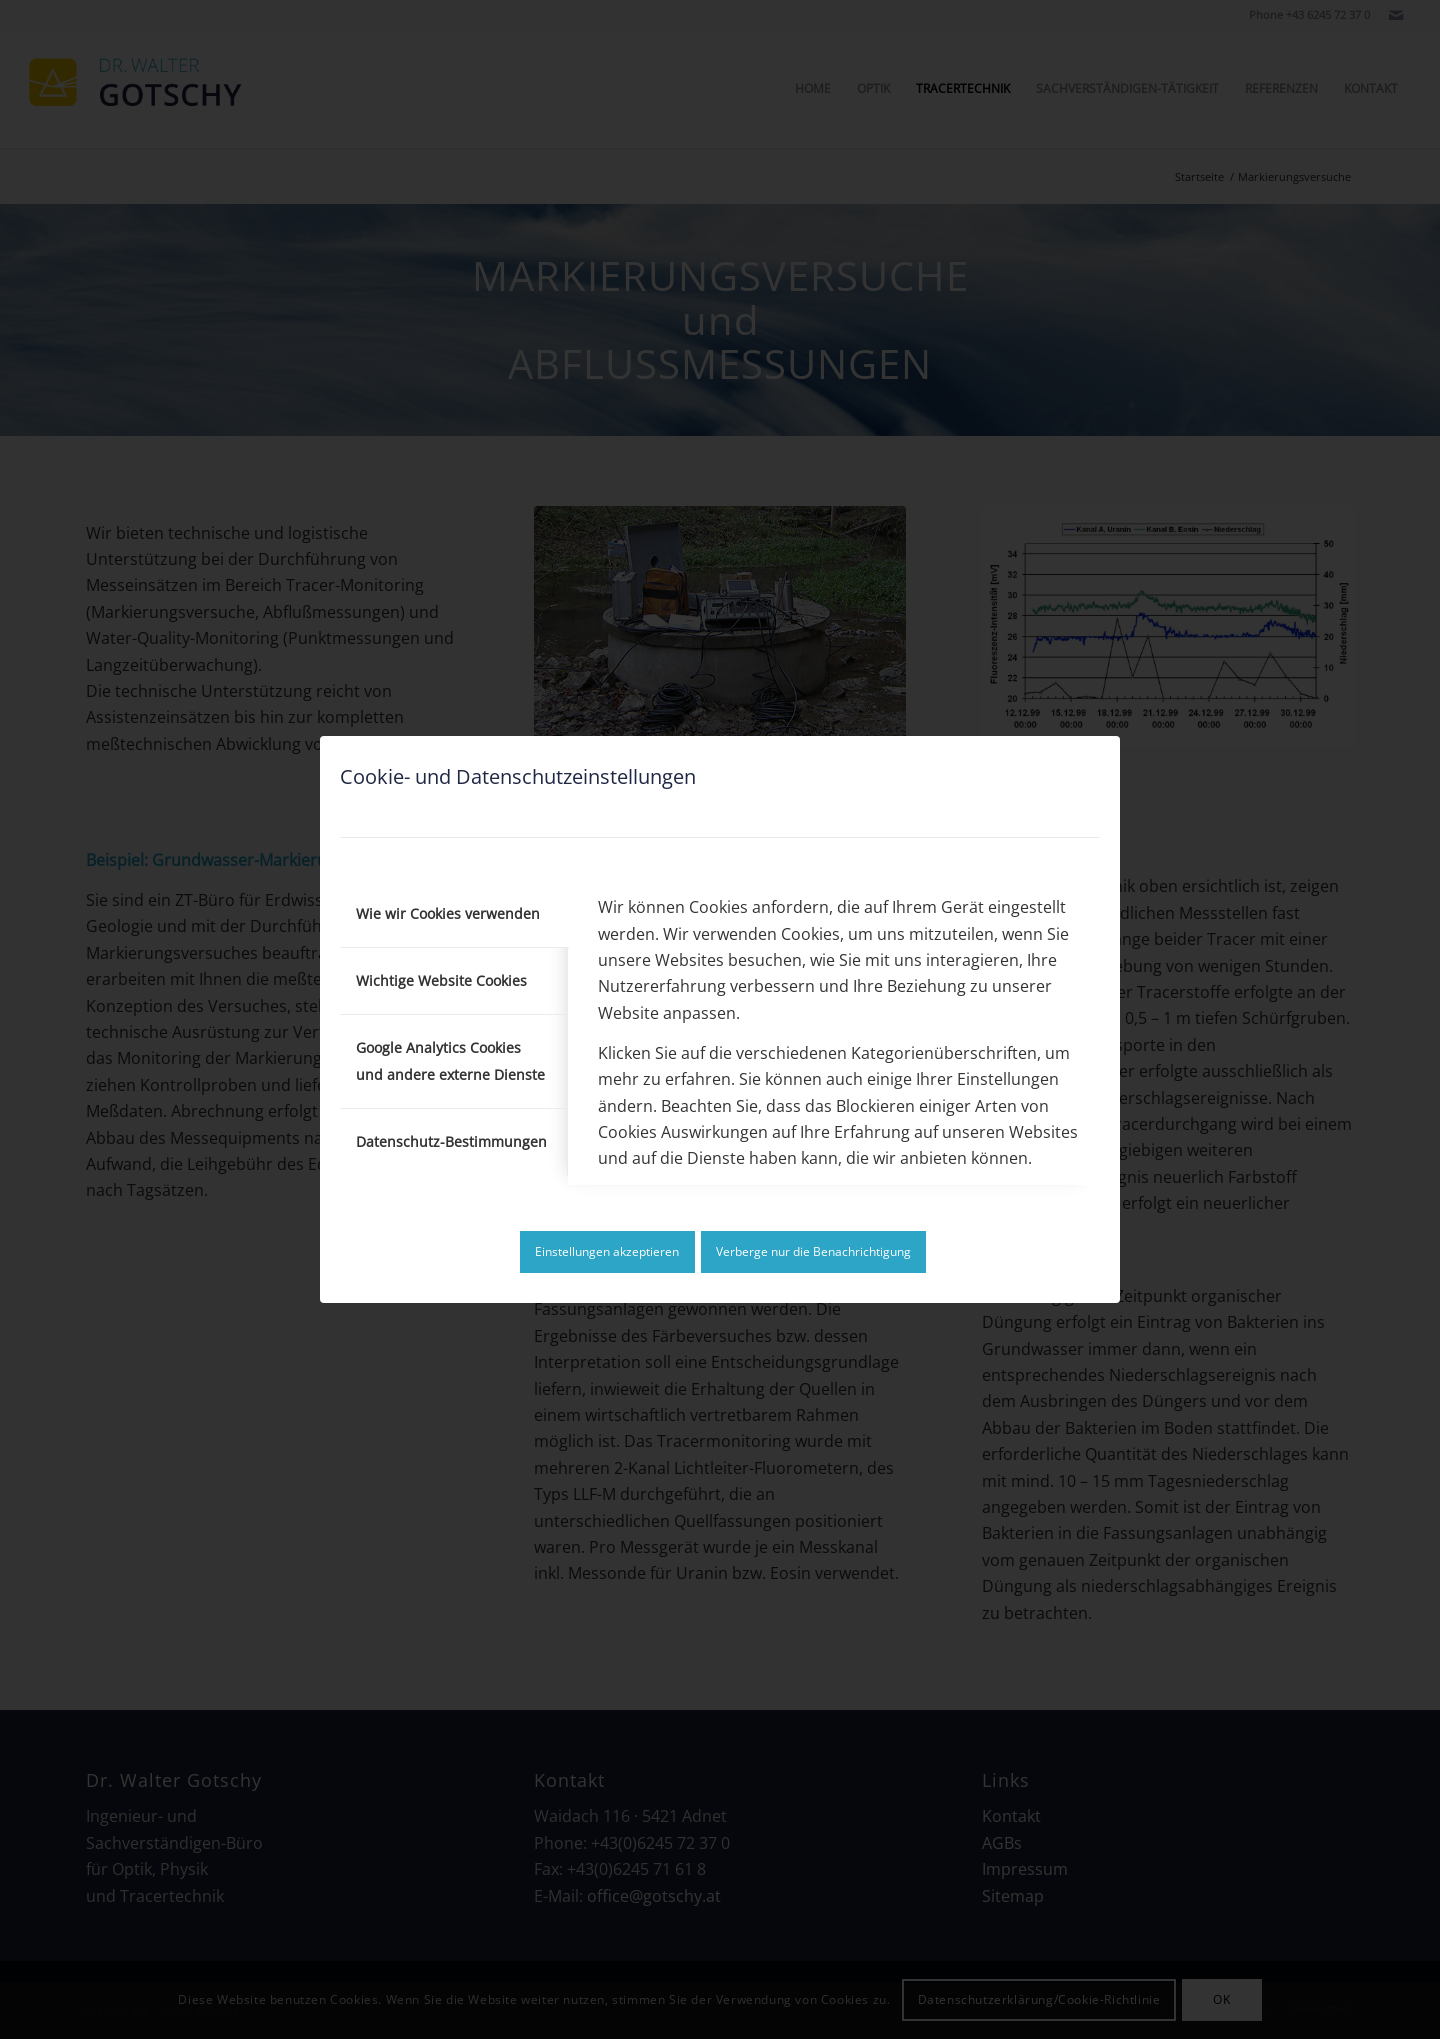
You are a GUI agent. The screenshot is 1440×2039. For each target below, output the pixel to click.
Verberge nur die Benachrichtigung (813, 1251)
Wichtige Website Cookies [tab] (441, 980)
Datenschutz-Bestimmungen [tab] (451, 1141)
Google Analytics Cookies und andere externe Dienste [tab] (450, 1060)
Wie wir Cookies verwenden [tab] (448, 913)
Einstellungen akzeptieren (607, 1251)
